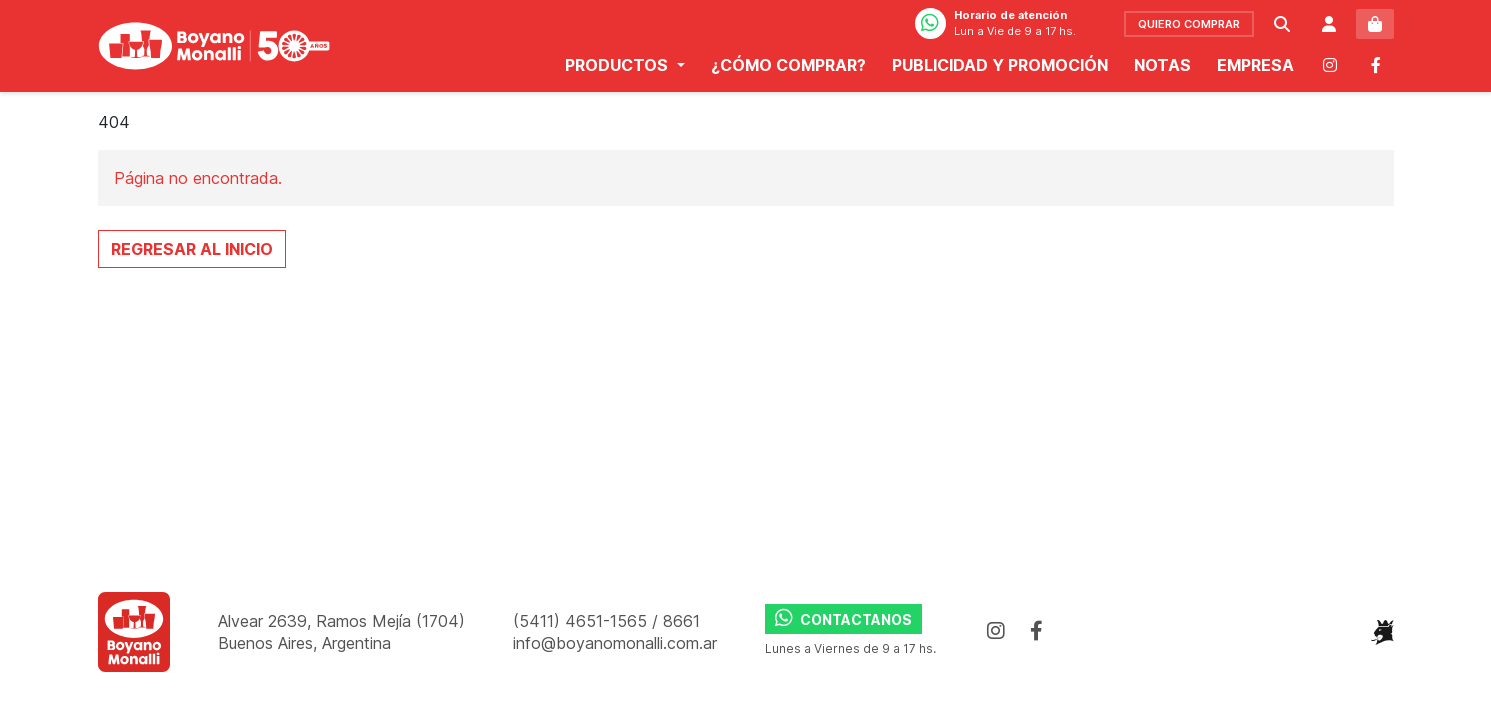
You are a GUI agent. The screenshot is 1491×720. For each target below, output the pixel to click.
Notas (1162, 75)
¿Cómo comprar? (788, 75)
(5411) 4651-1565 (582, 621)
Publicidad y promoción (1000, 75)
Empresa (1255, 75)
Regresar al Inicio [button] (192, 249)
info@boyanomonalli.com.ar (615, 643)
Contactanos (843, 618)
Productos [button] (618, 75)
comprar (1189, 33)
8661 (681, 621)
